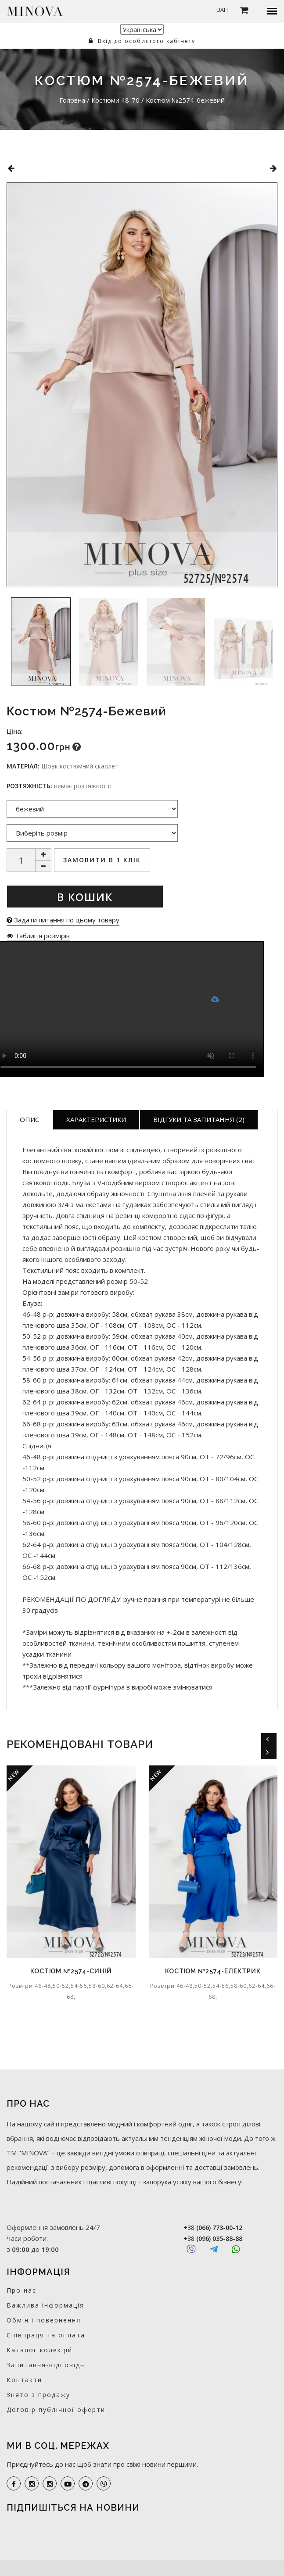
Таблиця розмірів (38, 935)
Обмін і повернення (44, 2320)
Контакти (24, 2380)
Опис (29, 1119)
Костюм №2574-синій (71, 1971)
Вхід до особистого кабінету (142, 41)
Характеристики (96, 1119)
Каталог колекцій (39, 2350)
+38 (212, 2227)
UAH (222, 10)
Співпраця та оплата (46, 2335)
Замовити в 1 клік (102, 860)
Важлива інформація (45, 2305)
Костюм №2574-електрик (213, 1971)
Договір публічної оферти (56, 2409)
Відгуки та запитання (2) (198, 1119)
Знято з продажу (38, 2394)
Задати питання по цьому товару (63, 919)
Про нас (21, 2290)
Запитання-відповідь (46, 2365)
